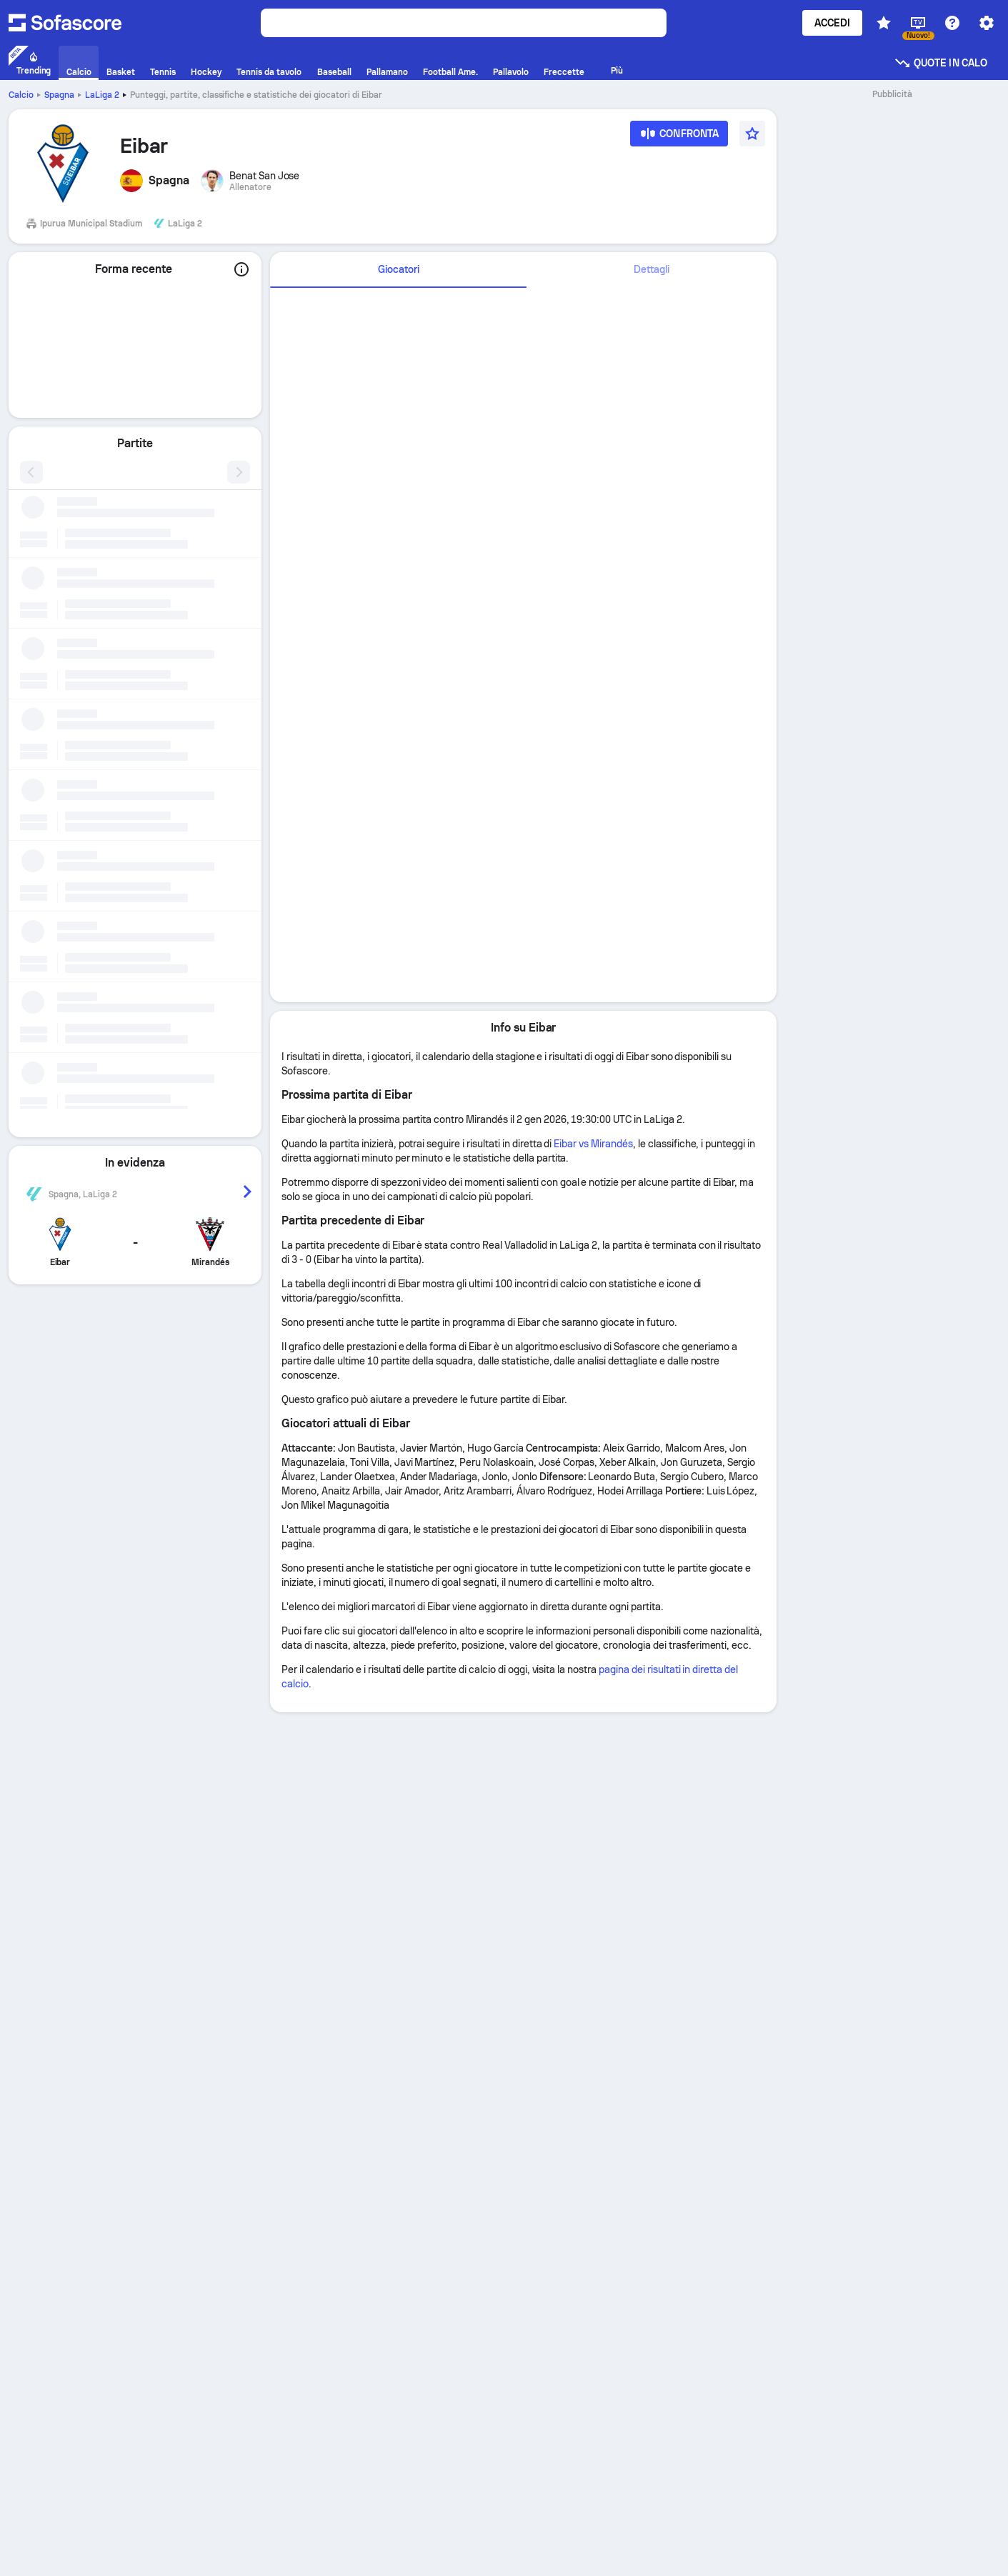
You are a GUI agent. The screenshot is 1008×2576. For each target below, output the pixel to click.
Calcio (21, 95)
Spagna (59, 95)
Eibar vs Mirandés (593, 1143)
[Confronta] (679, 138)
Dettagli (651, 269)
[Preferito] (752, 133)
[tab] (398, 270)
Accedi (832, 23)
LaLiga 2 (102, 95)
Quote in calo (940, 62)
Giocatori (398, 269)
